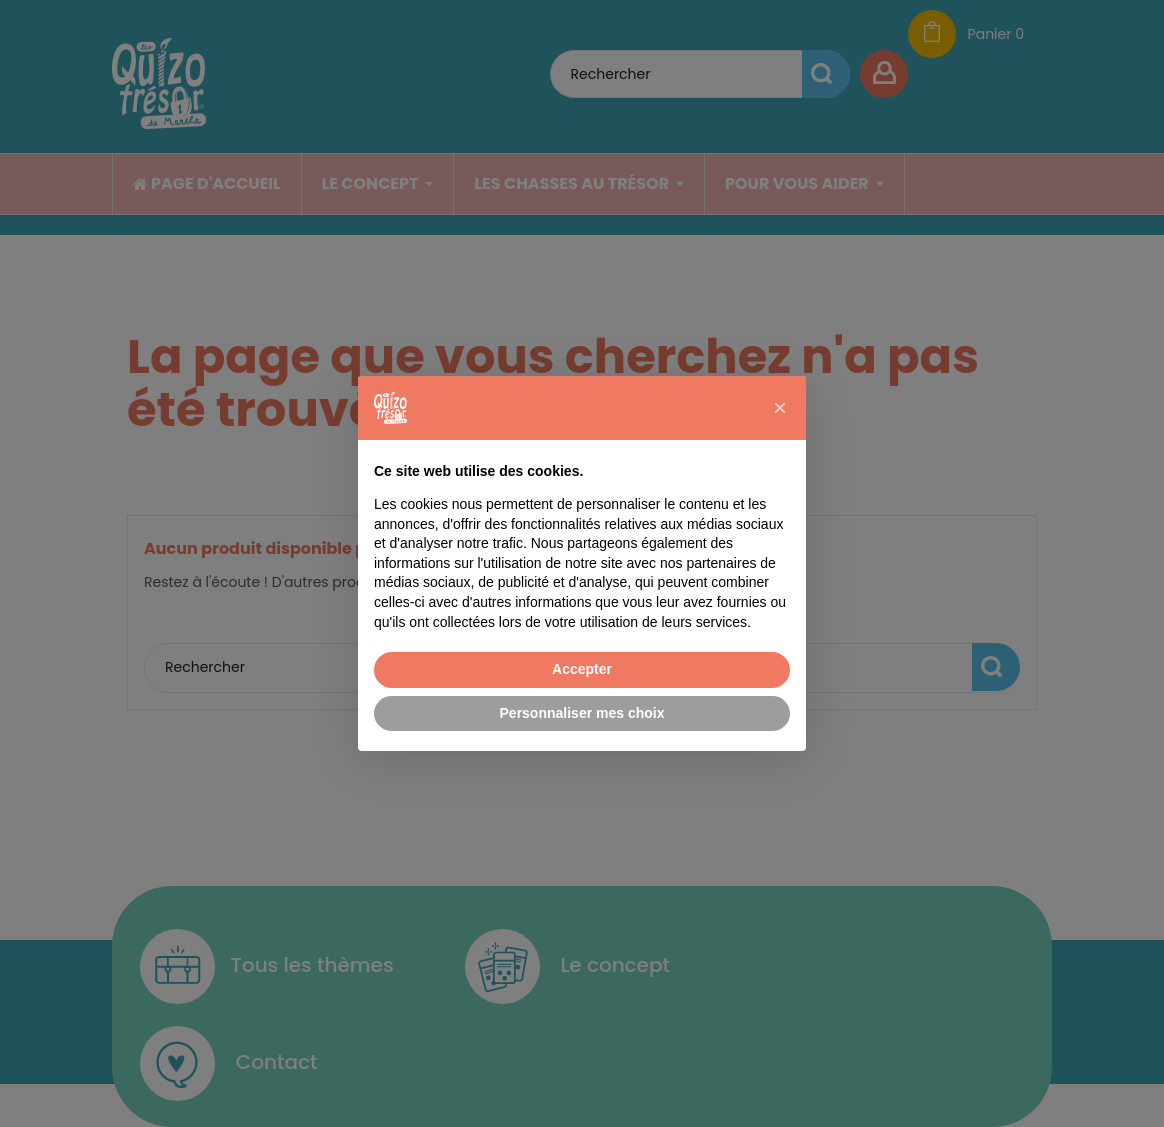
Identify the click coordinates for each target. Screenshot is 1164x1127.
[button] (780, 408)
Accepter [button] (582, 669)
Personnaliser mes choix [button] (582, 713)
